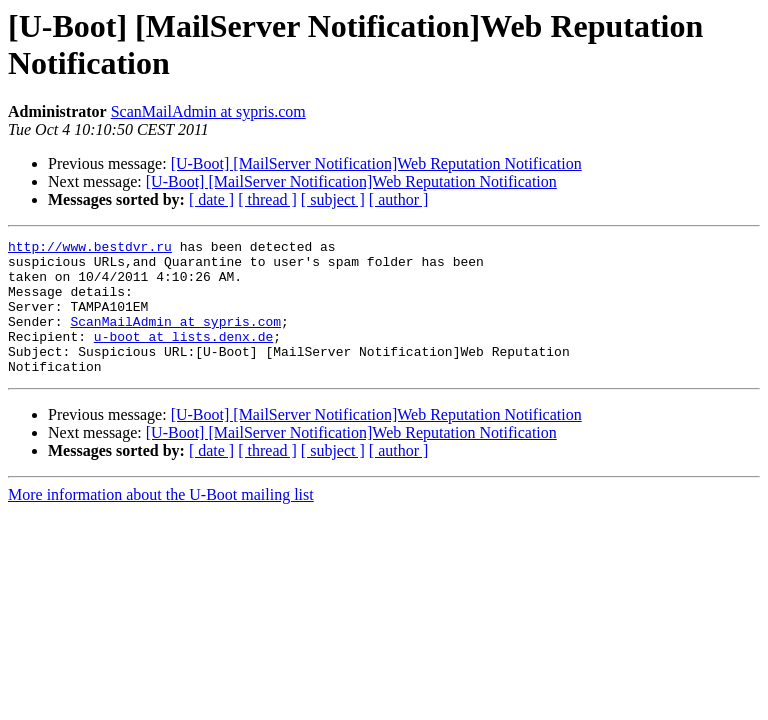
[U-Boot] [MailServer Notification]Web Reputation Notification (376, 163)
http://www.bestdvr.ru (90, 249)
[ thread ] (267, 199)
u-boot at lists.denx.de (183, 357)
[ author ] (399, 199)
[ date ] (211, 199)
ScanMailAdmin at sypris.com (208, 111)
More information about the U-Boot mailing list (161, 521)
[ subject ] (333, 199)
